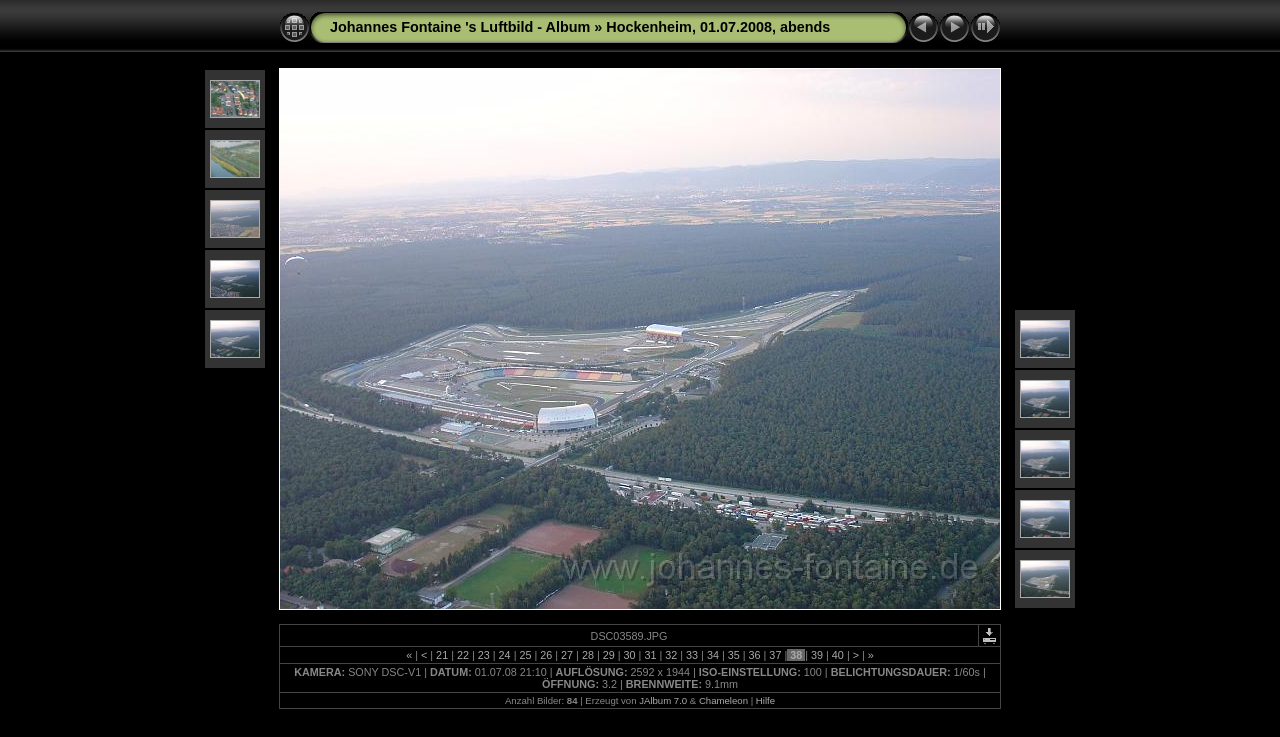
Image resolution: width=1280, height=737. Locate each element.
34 (713, 655)
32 (671, 655)
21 (442, 655)
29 (609, 655)
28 (588, 655)
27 (567, 655)
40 (838, 655)
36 (755, 655)
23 (484, 655)
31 (650, 655)
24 (505, 655)
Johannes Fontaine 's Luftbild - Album (460, 27)
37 (775, 655)
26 (546, 655)
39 (817, 655)
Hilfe (765, 700)
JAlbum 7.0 (663, 700)
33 (692, 655)
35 (734, 655)
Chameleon (723, 700)
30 (630, 655)
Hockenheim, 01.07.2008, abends (718, 27)
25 (525, 655)
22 (463, 655)
